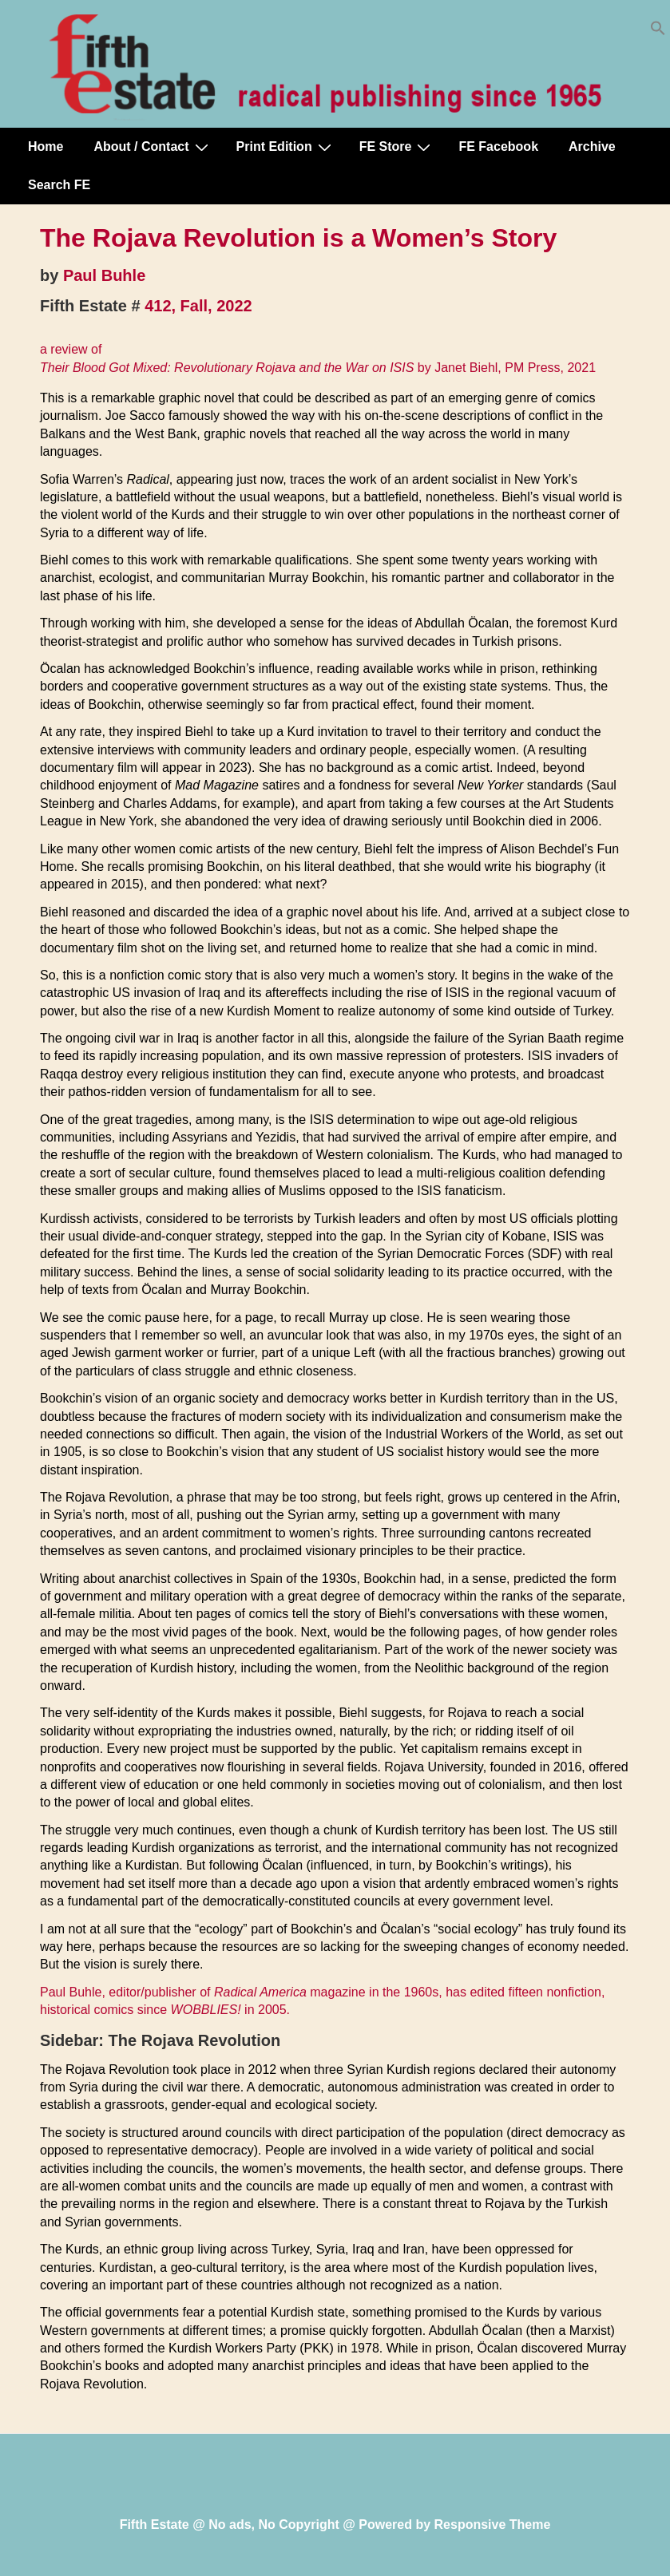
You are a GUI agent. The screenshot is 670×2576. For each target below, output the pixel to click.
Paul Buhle (104, 275)
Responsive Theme (492, 2524)
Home (45, 146)
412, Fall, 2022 (198, 306)
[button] (658, 31)
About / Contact (152, 147)
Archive (592, 146)
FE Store (397, 147)
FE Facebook (498, 146)
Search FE (59, 185)
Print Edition (285, 147)
